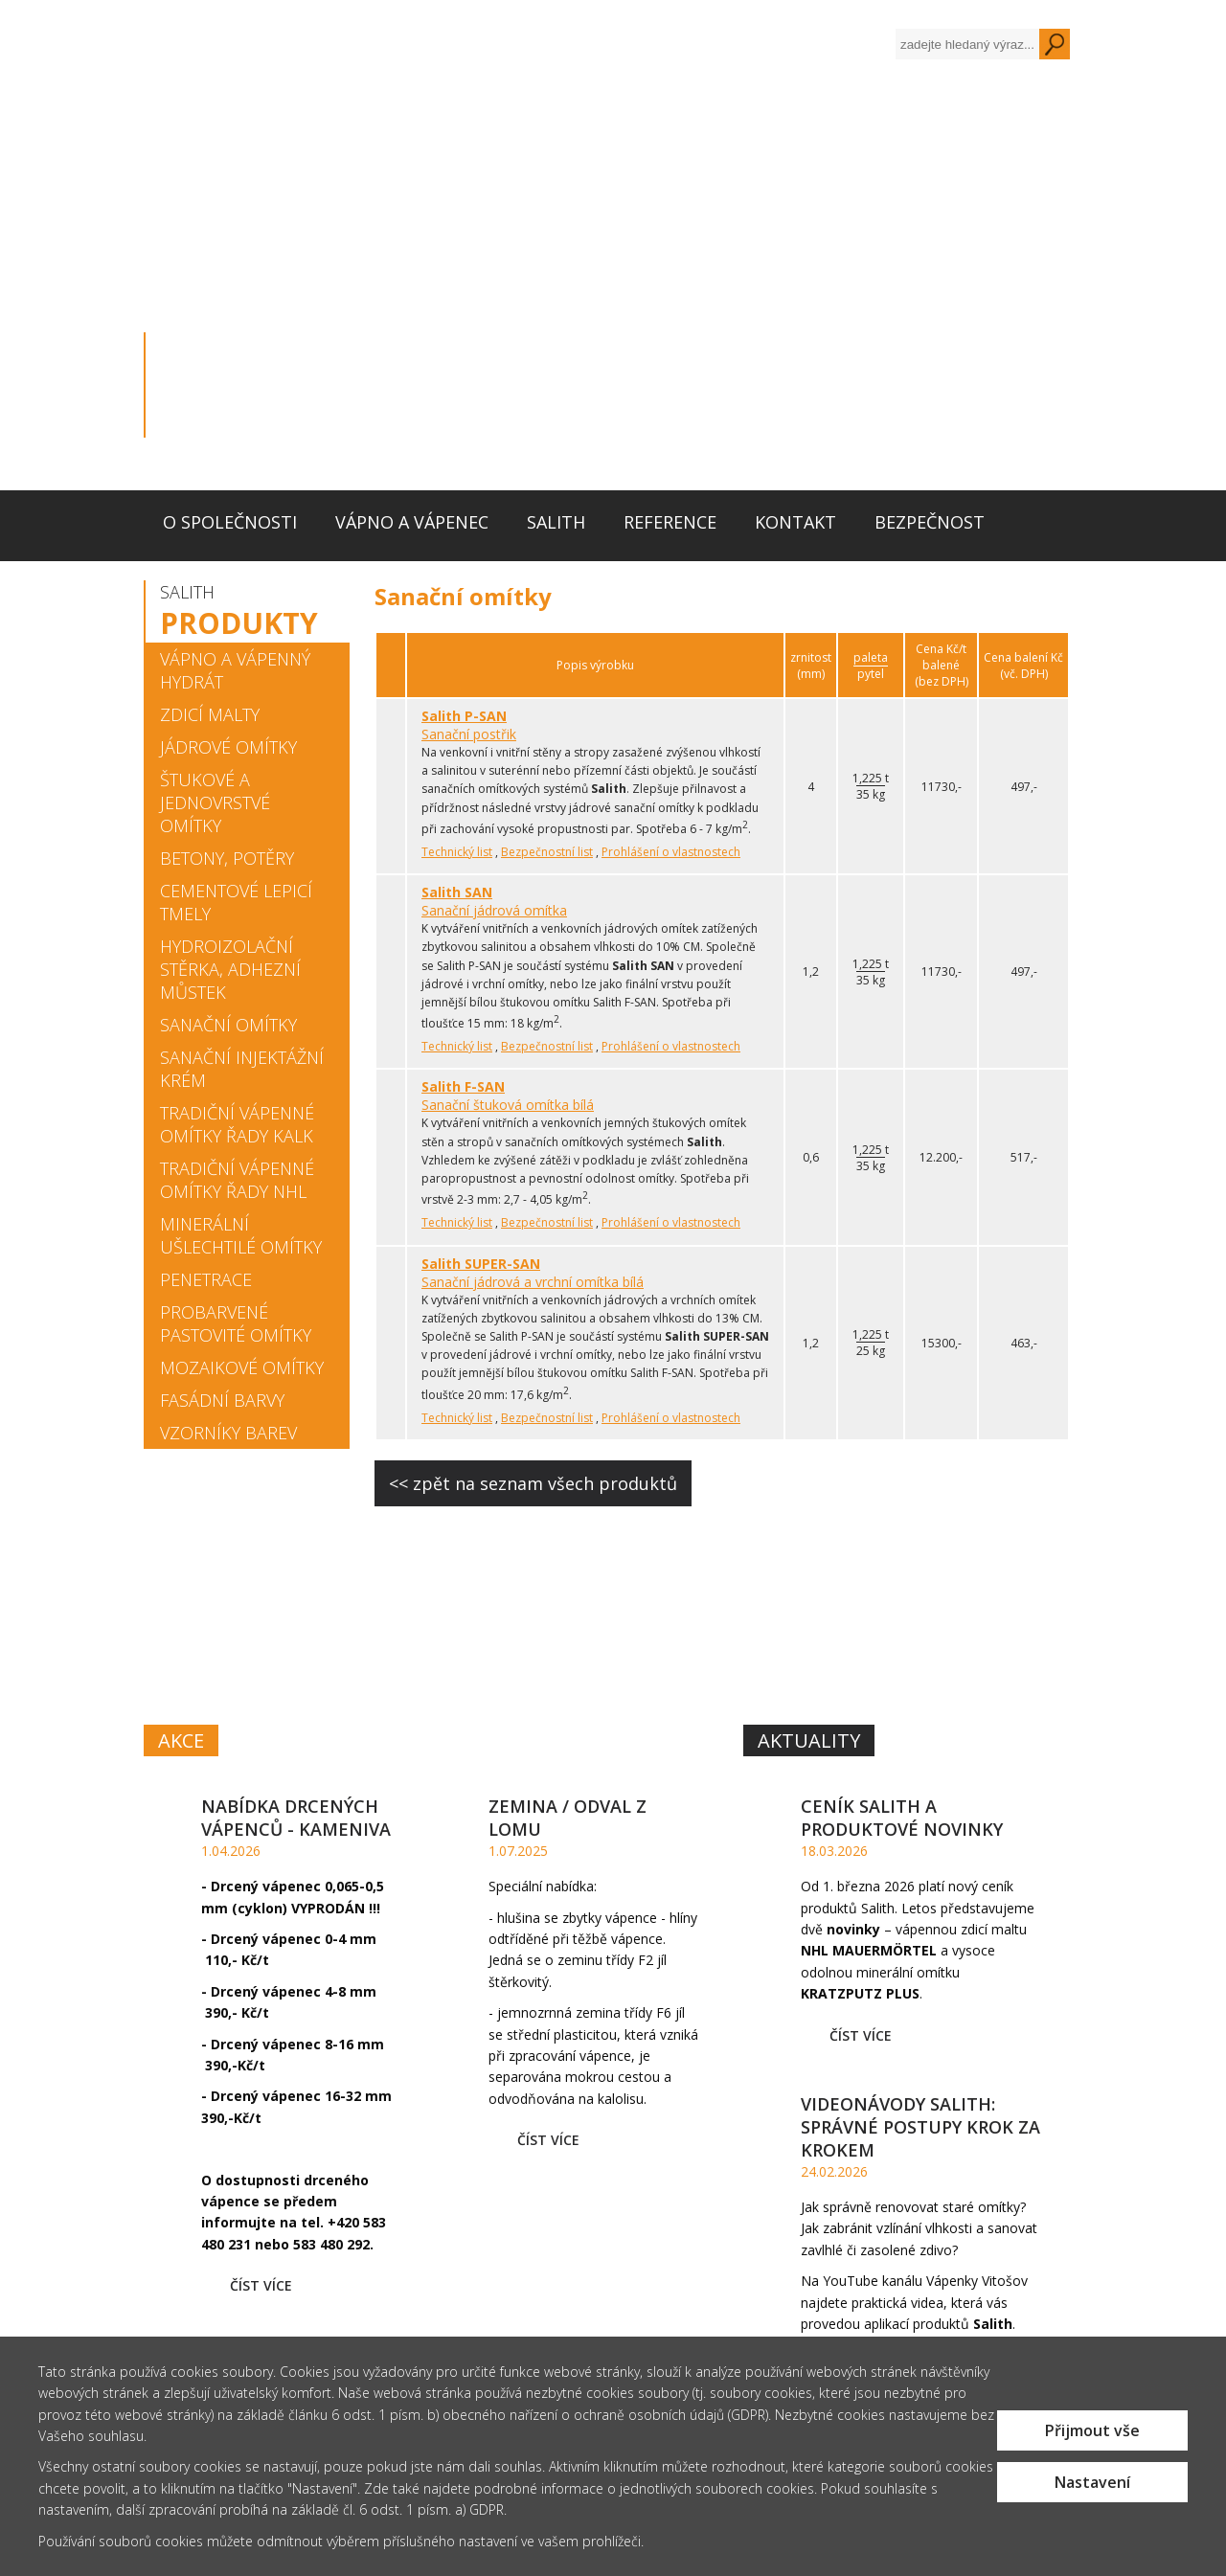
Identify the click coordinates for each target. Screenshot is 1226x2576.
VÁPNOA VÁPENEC (379, 1609)
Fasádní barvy (222, 1400)
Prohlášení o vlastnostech (671, 852)
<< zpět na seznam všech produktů (533, 1483)
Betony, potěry (227, 858)
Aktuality (809, 1740)
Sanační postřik (468, 734)
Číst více (261, 2285)
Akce (181, 1740)
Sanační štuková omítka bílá (507, 1105)
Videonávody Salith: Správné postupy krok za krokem (920, 2126)
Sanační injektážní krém (242, 1069)
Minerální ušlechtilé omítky (241, 1235)
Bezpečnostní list (547, 852)
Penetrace (206, 1279)
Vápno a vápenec (411, 521)
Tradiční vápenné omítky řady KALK (237, 1124)
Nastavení (1092, 2482)
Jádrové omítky (228, 746)
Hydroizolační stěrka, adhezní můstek (230, 969)
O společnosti (230, 521)
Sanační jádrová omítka (494, 910)
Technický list (456, 852)
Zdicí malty (210, 714)
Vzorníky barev (228, 1432)
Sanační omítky (228, 1024)
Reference (670, 521)
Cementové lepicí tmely (236, 902)
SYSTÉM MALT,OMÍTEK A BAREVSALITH (896, 1610)
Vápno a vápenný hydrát (235, 670)
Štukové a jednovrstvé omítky (215, 802)
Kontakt (795, 521)
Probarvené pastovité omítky (235, 1323)
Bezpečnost (929, 521)
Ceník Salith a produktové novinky (902, 1818)
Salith (556, 521)
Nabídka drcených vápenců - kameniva (296, 1818)
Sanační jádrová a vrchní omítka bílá (532, 1282)
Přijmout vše (1092, 2430)
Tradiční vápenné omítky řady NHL (237, 1180)
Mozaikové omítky (242, 1367)
